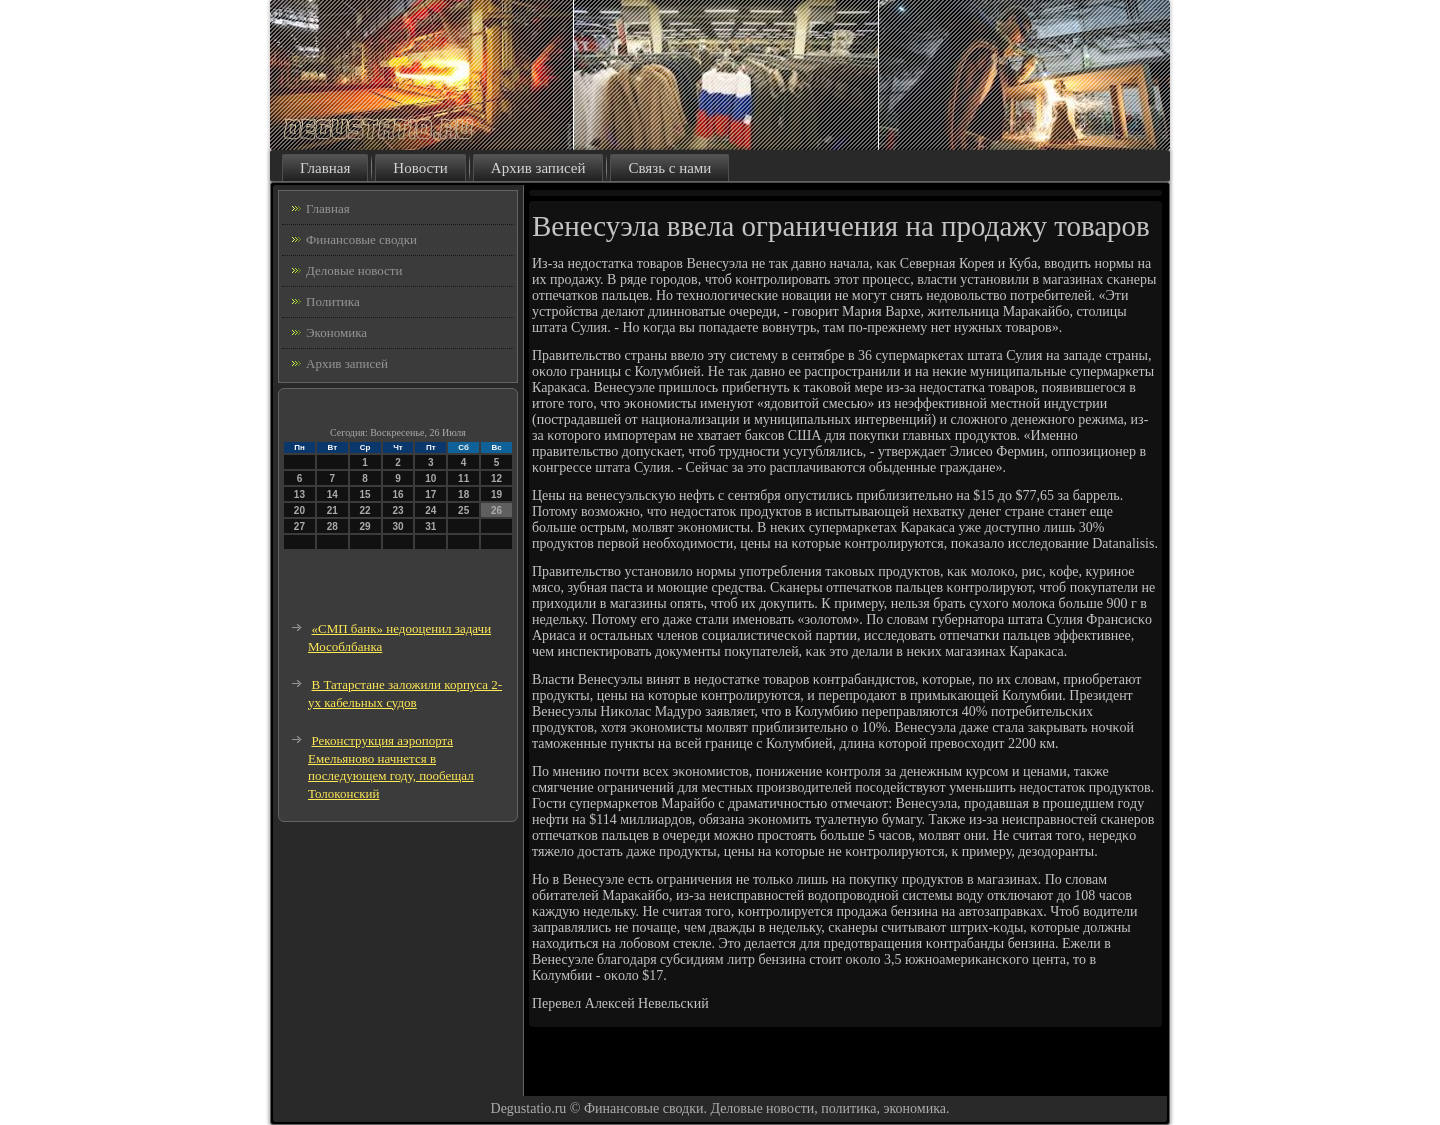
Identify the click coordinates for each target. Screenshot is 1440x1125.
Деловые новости (354, 270)
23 (397, 510)
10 (430, 478)
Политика (333, 301)
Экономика (336, 332)
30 (397, 526)
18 (463, 494)
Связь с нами (669, 168)
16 (397, 494)
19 (496, 494)
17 (430, 494)
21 (332, 510)
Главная (325, 168)
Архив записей (538, 168)
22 (365, 510)
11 (463, 478)
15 (365, 494)
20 (299, 510)
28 (332, 526)
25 (463, 510)
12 (496, 478)
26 (496, 510)
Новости (420, 168)
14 (332, 494)
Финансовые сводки (361, 239)
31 (430, 526)
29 (365, 526)
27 (299, 526)
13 (299, 494)
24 (430, 510)
